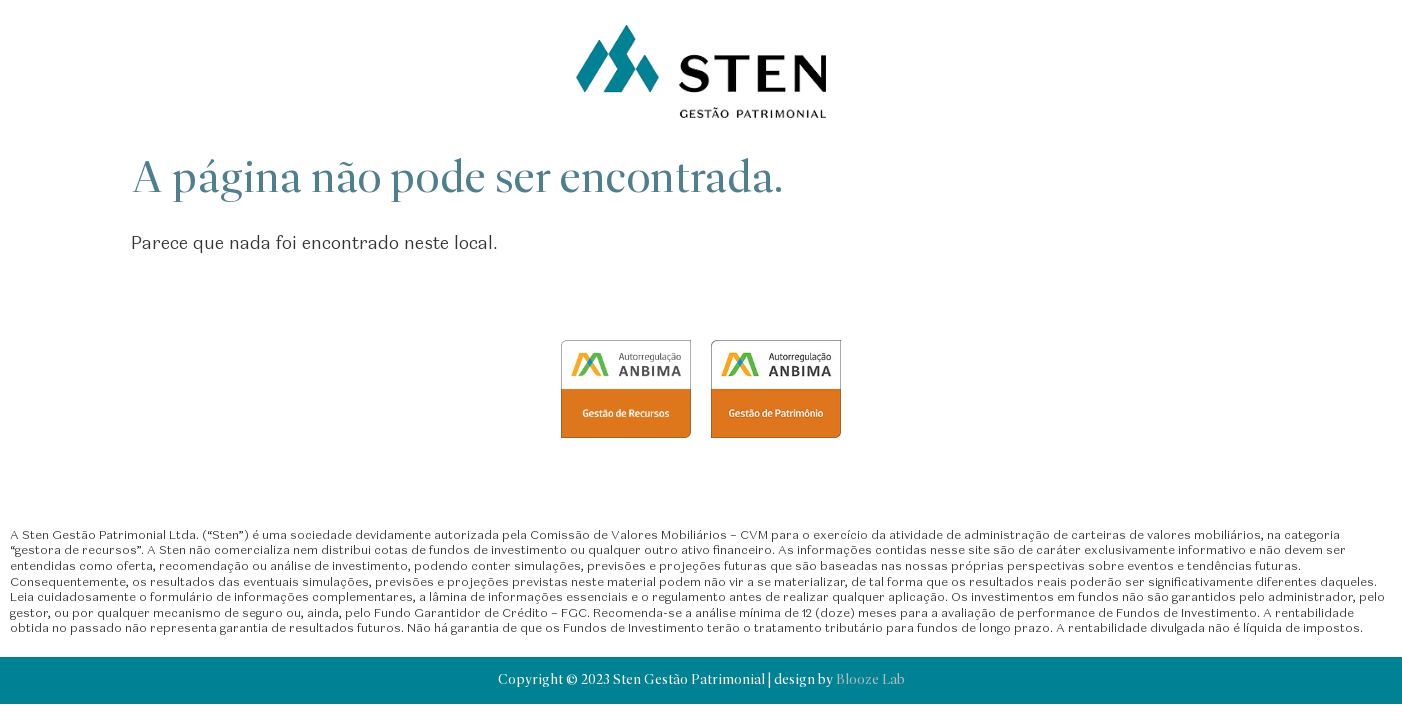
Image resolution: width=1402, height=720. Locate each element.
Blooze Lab (870, 680)
